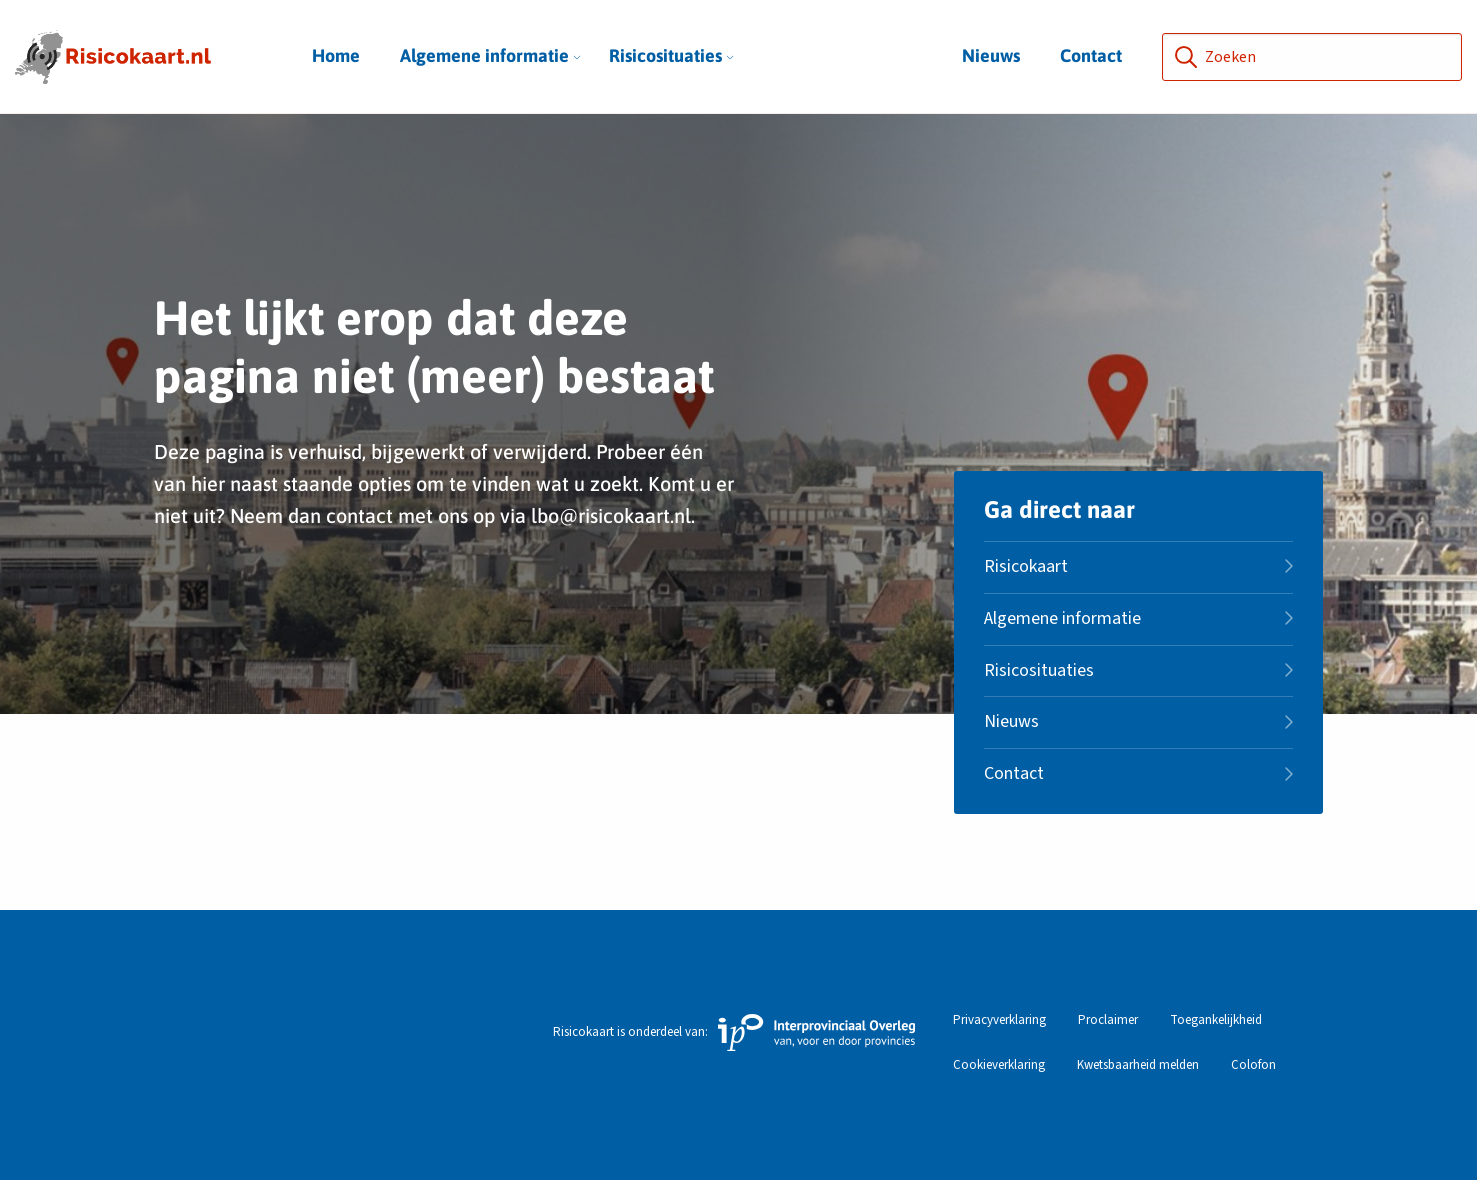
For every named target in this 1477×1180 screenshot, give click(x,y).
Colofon (1253, 1065)
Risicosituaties (671, 55)
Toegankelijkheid (1216, 1020)
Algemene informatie (490, 55)
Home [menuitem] (336, 55)
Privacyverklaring (999, 1020)
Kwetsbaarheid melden (1138, 1065)
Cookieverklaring (999, 1065)
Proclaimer (1108, 1020)
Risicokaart (1026, 566)
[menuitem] (484, 56)
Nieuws (991, 55)
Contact (1091, 55)
